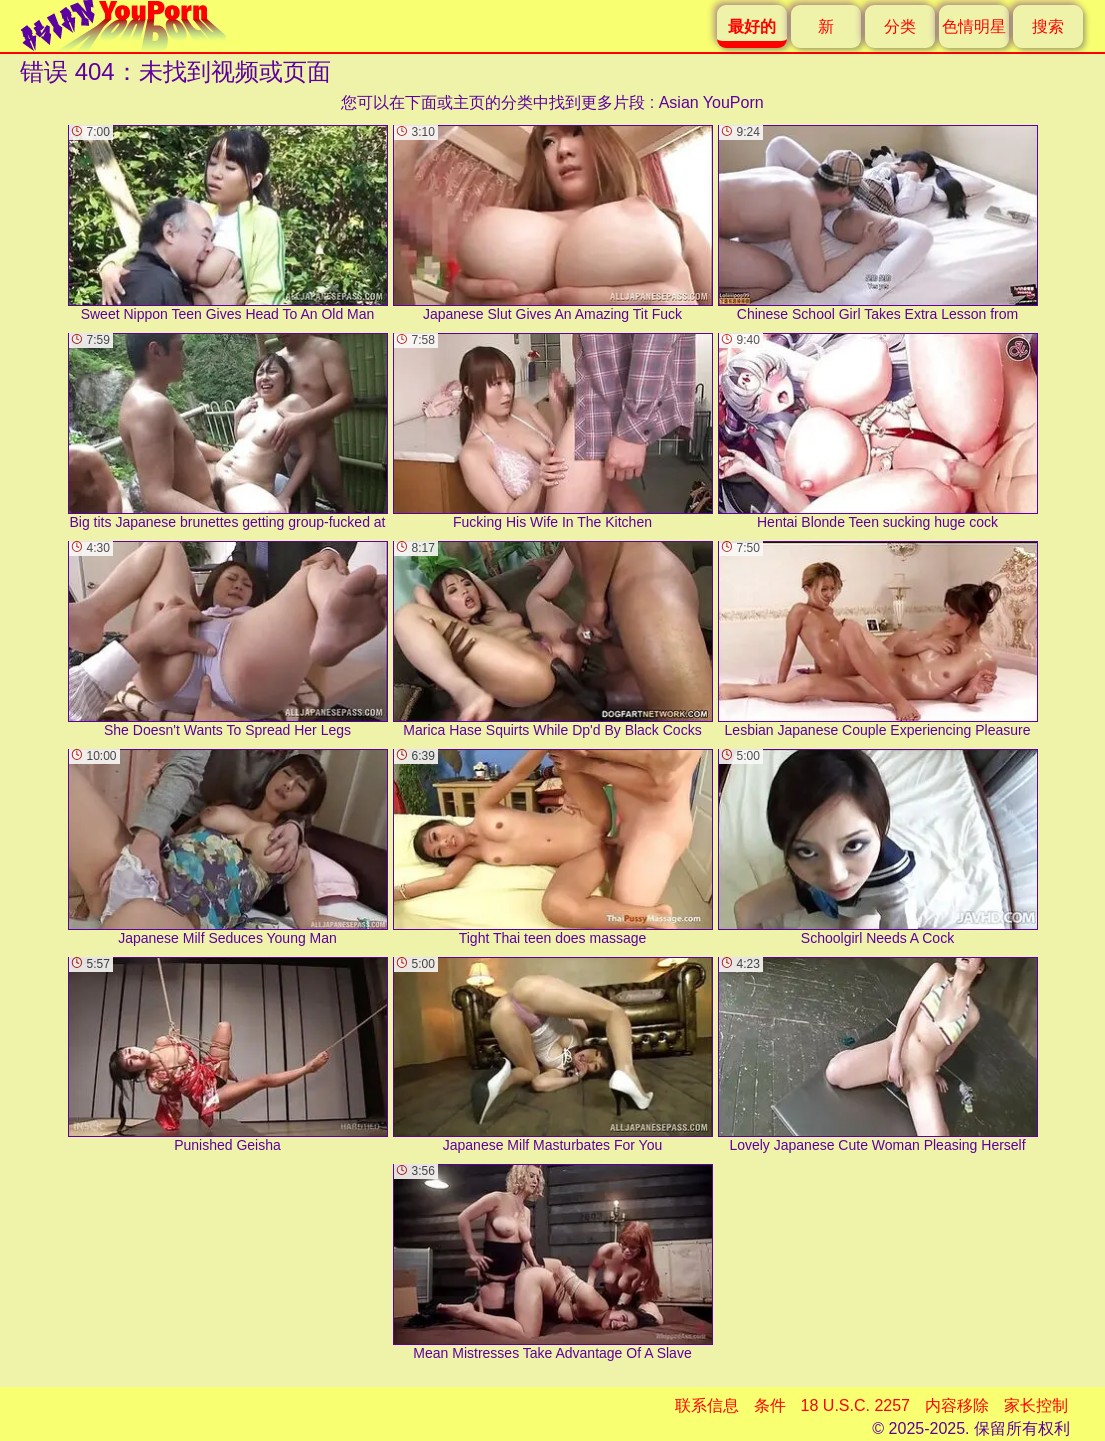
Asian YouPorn (711, 102)
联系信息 (707, 1405)
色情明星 (974, 26)
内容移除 (957, 1405)
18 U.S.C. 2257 (855, 1405)
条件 (770, 1405)
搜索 (1048, 26)
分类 (900, 26)
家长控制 (1036, 1405)
